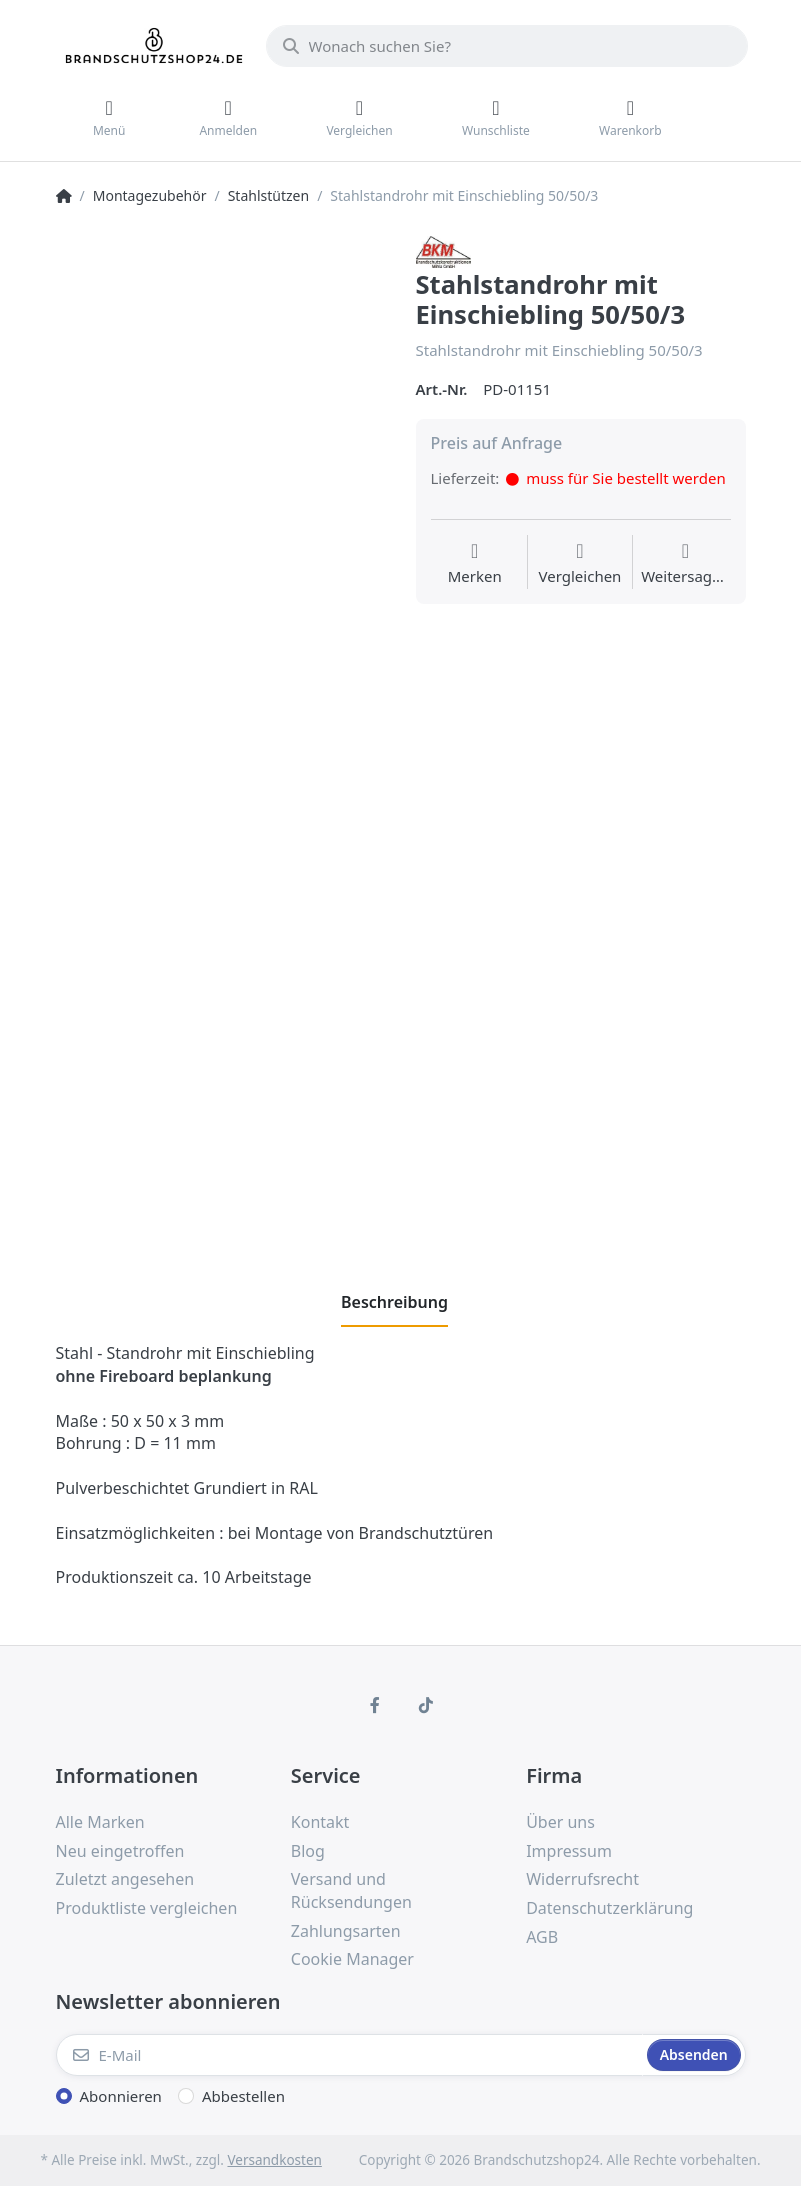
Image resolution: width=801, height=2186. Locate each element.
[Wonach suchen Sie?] (507, 46)
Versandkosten (274, 2160)
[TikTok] (427, 1705)
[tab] (394, 1303)
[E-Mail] (349, 2055)
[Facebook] (375, 1705)
